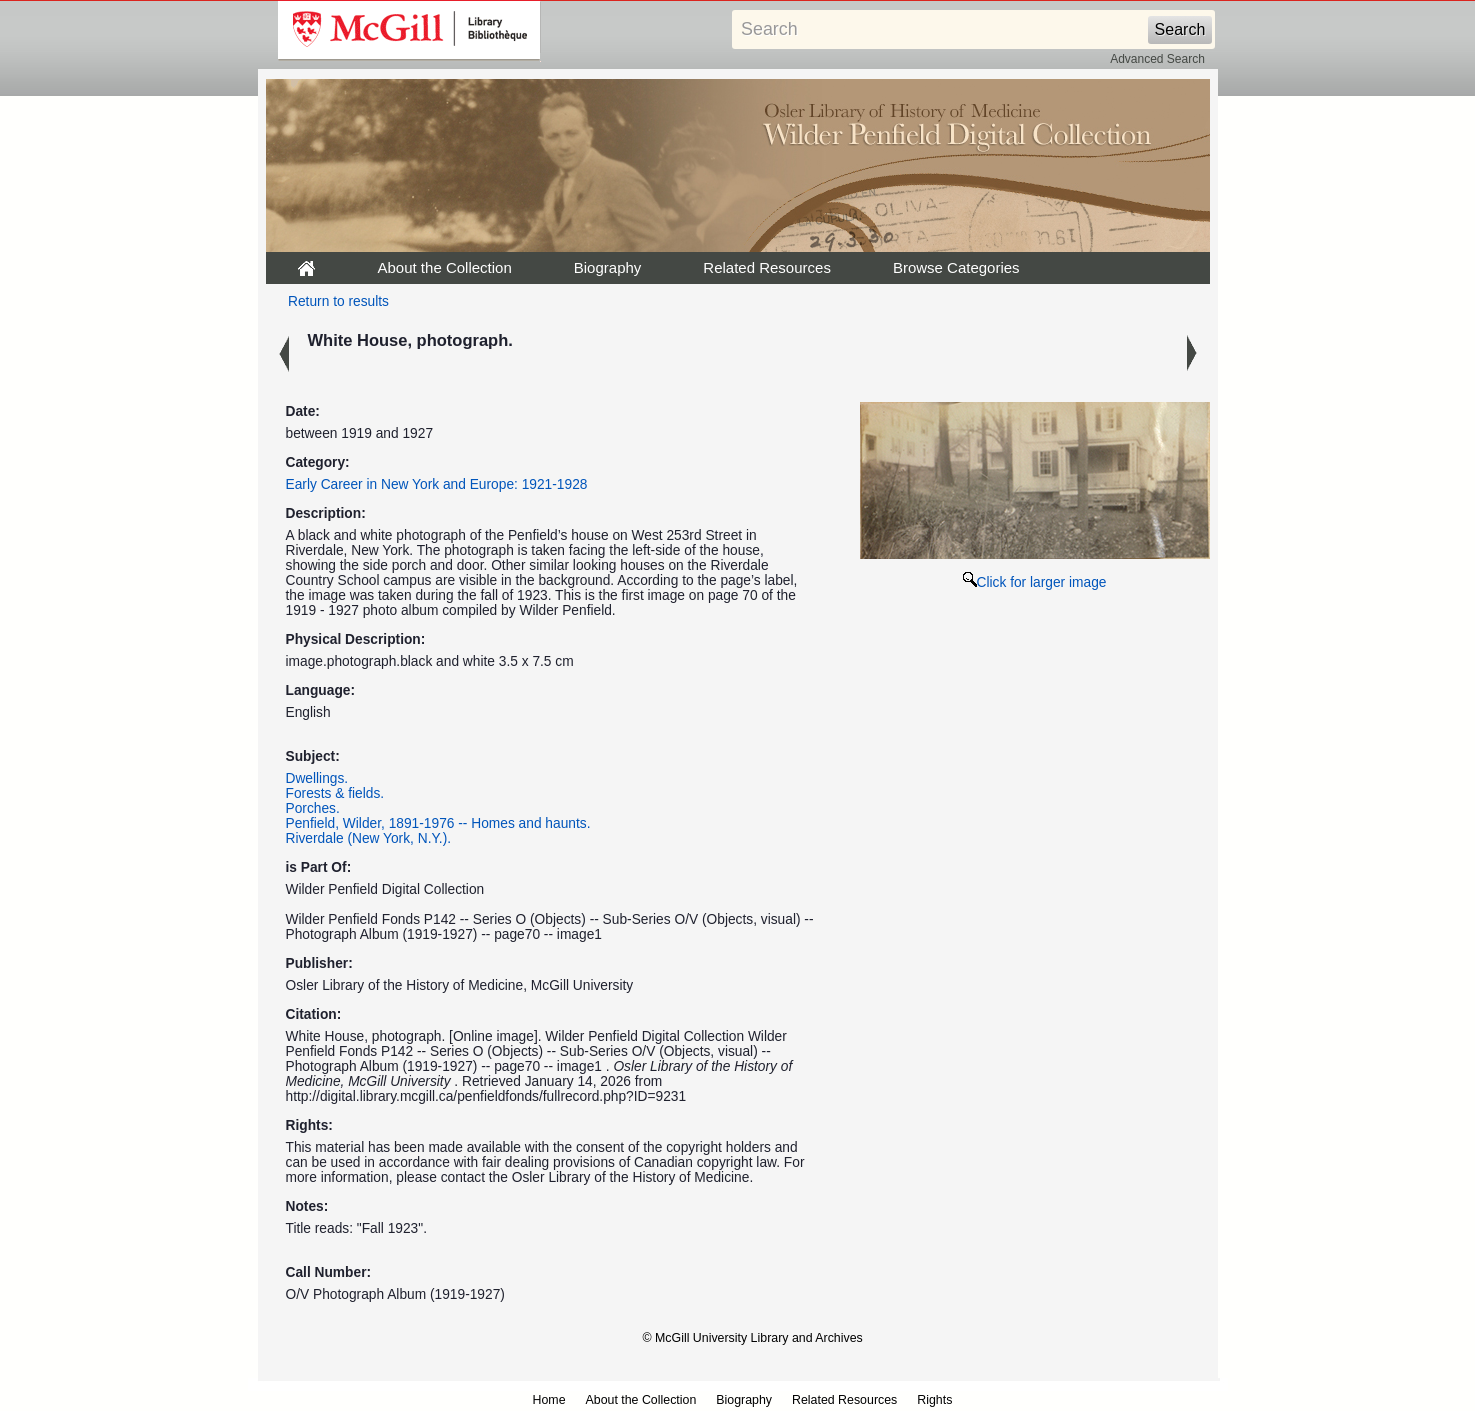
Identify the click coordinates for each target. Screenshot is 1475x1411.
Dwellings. (317, 778)
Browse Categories (956, 267)
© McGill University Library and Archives (753, 1338)
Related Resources (767, 267)
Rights (934, 1400)
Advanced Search (1157, 59)
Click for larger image (1035, 582)
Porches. (313, 808)
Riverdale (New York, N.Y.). (369, 838)
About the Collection (445, 267)
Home (549, 1400)
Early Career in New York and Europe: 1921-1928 (437, 484)
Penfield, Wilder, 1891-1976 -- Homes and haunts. (438, 823)
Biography (608, 267)
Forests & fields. (335, 793)
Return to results (338, 301)
